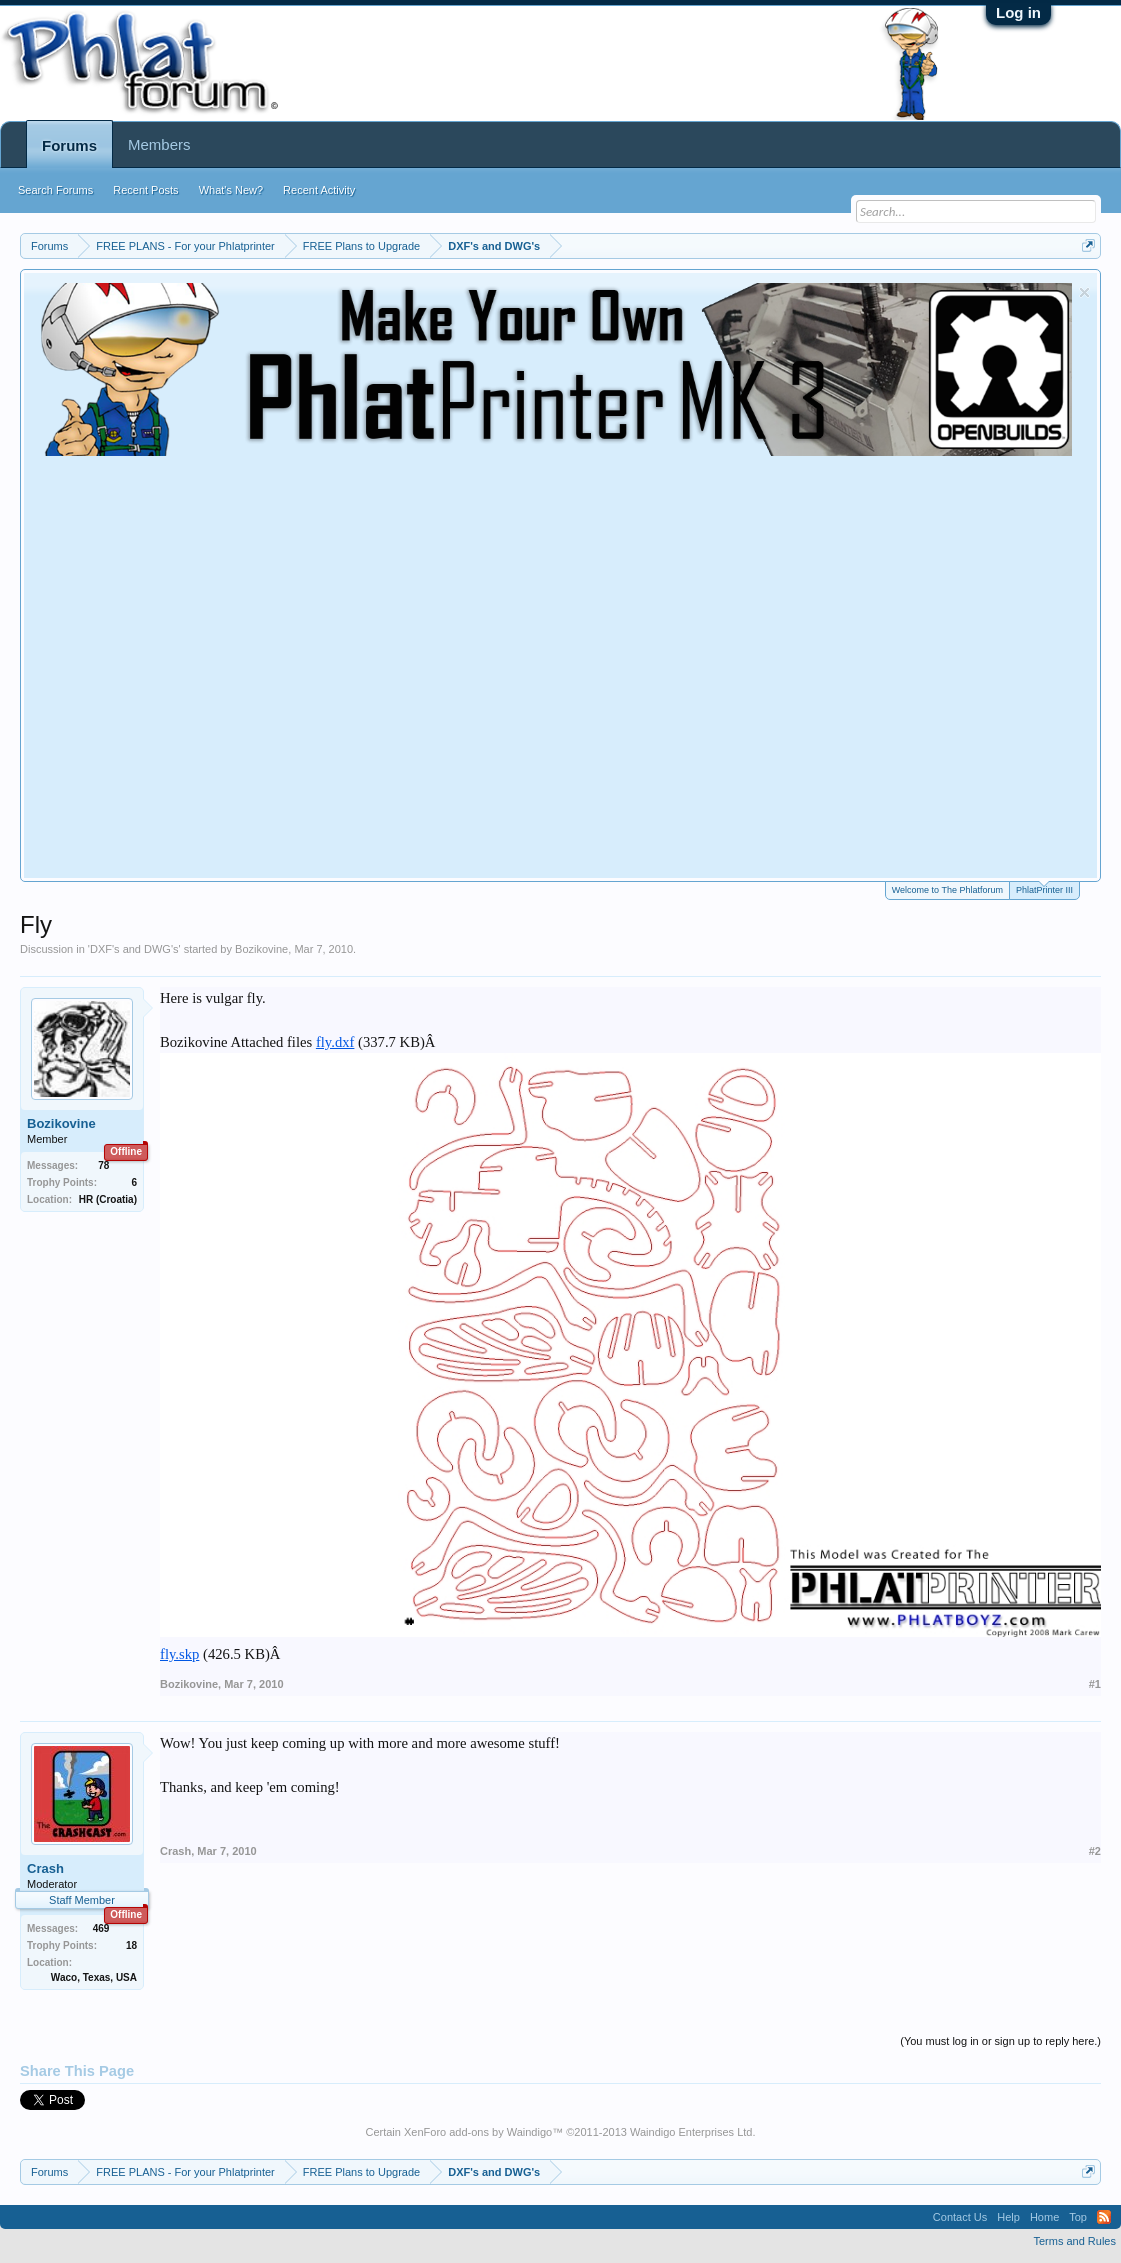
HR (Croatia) (108, 1199)
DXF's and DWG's (134, 949)
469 (101, 1928)
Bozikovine (261, 949)
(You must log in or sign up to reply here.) (1000, 2041)
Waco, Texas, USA (94, 1977)
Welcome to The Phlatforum (947, 890)
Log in (1018, 12)
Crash (45, 1868)
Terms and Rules (1074, 2241)
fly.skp (179, 1654)
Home (1044, 2217)
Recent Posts (145, 190)
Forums (69, 145)
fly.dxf (335, 1042)
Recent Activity (319, 190)
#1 (1095, 1684)
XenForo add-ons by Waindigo (478, 2132)
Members (159, 144)
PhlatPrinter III (1044, 888)
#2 (1095, 1851)
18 (131, 1945)
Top (1078, 2217)
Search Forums (55, 190)
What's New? (231, 190)
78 (103, 1165)
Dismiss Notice (1084, 292)
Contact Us (960, 2217)
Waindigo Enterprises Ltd (691, 2132)
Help (1008, 2217)
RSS (1104, 2217)
